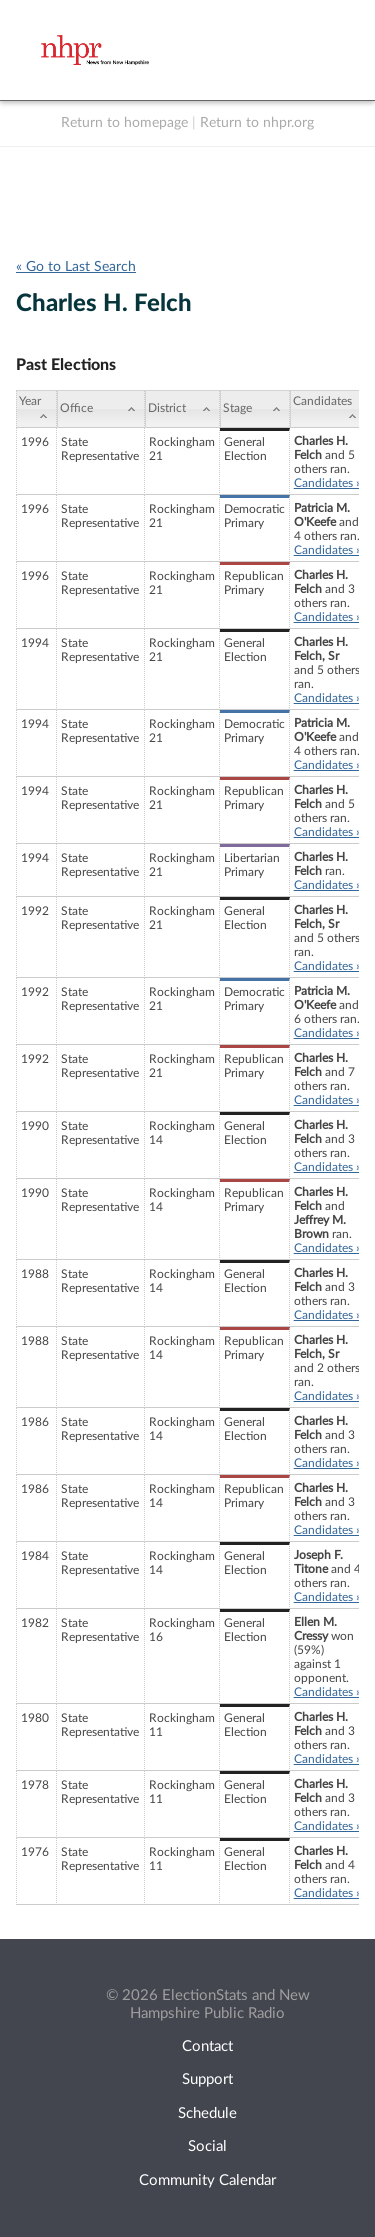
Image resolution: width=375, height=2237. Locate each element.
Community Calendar (207, 2180)
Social (207, 2146)
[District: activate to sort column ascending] (182, 409)
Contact (207, 2046)
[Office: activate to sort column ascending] (100, 409)
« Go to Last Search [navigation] (76, 267)
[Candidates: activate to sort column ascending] (328, 409)
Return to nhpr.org (257, 123)
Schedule (207, 2113)
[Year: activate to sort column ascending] (36, 409)
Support (207, 2079)
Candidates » (327, 483)
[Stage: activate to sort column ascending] (255, 409)
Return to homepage (124, 123)
